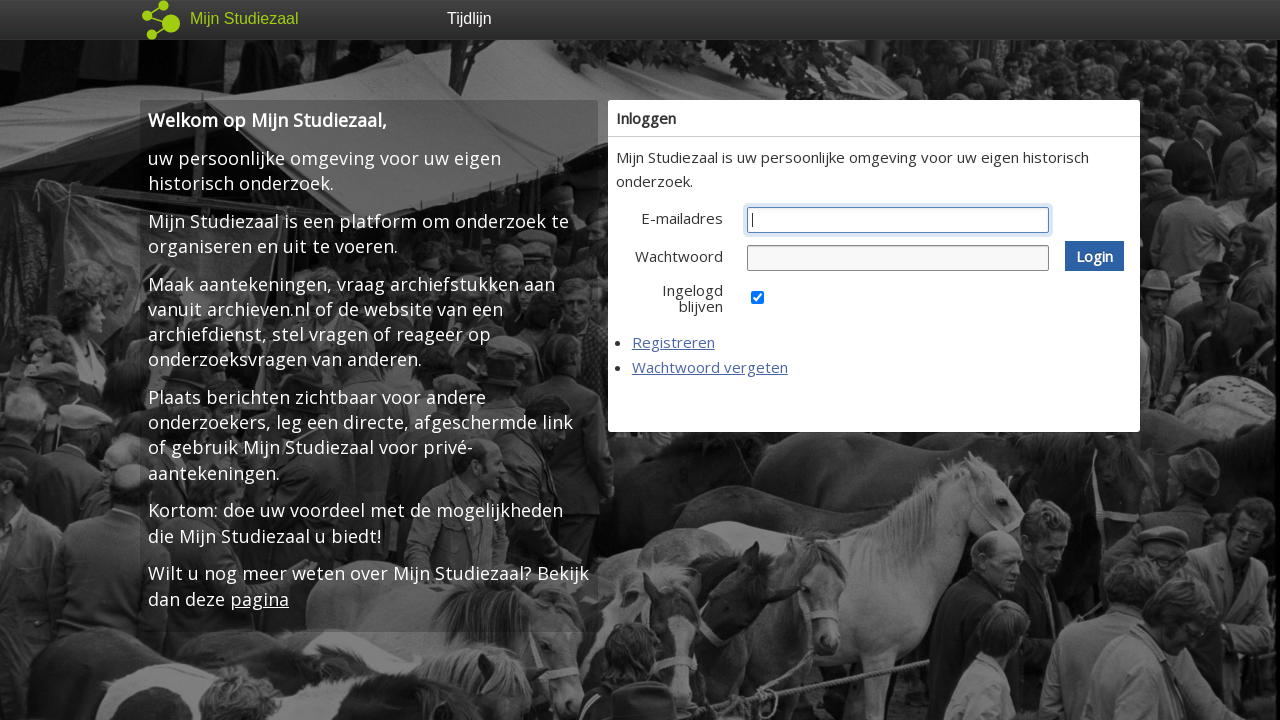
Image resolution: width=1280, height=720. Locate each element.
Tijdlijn (469, 18)
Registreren (673, 342)
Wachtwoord (679, 256)
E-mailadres (682, 218)
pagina (259, 599)
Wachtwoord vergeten (710, 367)
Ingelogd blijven (692, 298)
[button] (1094, 256)
